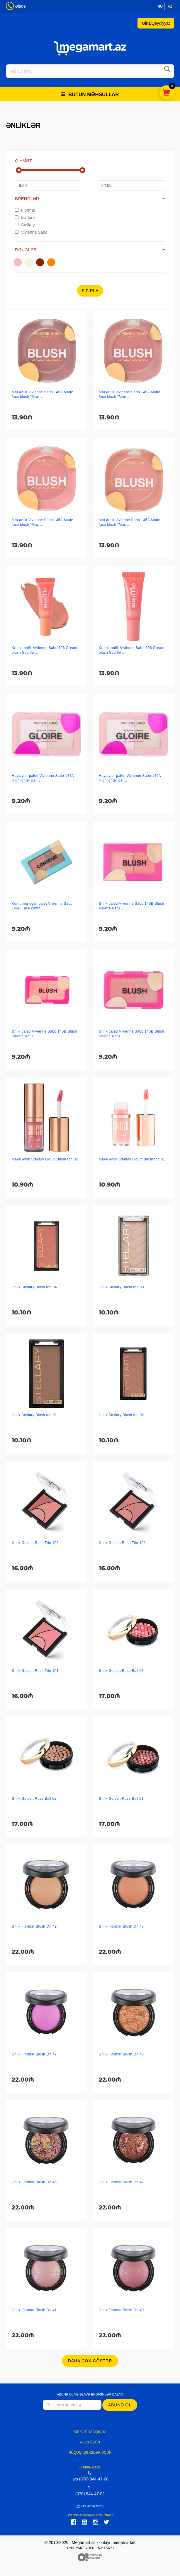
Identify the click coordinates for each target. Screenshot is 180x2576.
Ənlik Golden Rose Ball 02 (34, 1798)
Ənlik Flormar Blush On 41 (34, 2310)
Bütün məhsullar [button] (90, 94)
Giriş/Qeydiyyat (156, 23)
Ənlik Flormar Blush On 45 (34, 2182)
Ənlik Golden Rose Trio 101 (35, 1671)
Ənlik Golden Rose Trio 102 (122, 1543)
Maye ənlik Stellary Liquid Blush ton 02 (45, 1159)
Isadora (25, 217)
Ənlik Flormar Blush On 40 (121, 2310)
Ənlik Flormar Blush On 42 (121, 2182)
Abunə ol (119, 2405)
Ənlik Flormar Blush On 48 (121, 1926)
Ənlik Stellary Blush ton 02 (121, 1415)
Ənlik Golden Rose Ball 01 (121, 1798)
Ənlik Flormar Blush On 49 (34, 1926)
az (170, 6)
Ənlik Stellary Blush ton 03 (121, 1287)
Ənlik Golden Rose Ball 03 (121, 1671)
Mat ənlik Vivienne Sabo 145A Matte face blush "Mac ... (42, 394)
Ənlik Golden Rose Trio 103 (35, 1543)
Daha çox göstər (90, 2360)
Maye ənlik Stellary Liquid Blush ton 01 (132, 1159)
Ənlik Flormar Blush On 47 (34, 2054)
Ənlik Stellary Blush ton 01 (34, 1415)
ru (160, 6)
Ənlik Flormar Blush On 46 (121, 2054)
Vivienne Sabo (31, 232)
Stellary (25, 225)
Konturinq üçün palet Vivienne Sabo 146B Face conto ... (42, 905)
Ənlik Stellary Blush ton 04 (34, 1287)
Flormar (25, 210)
